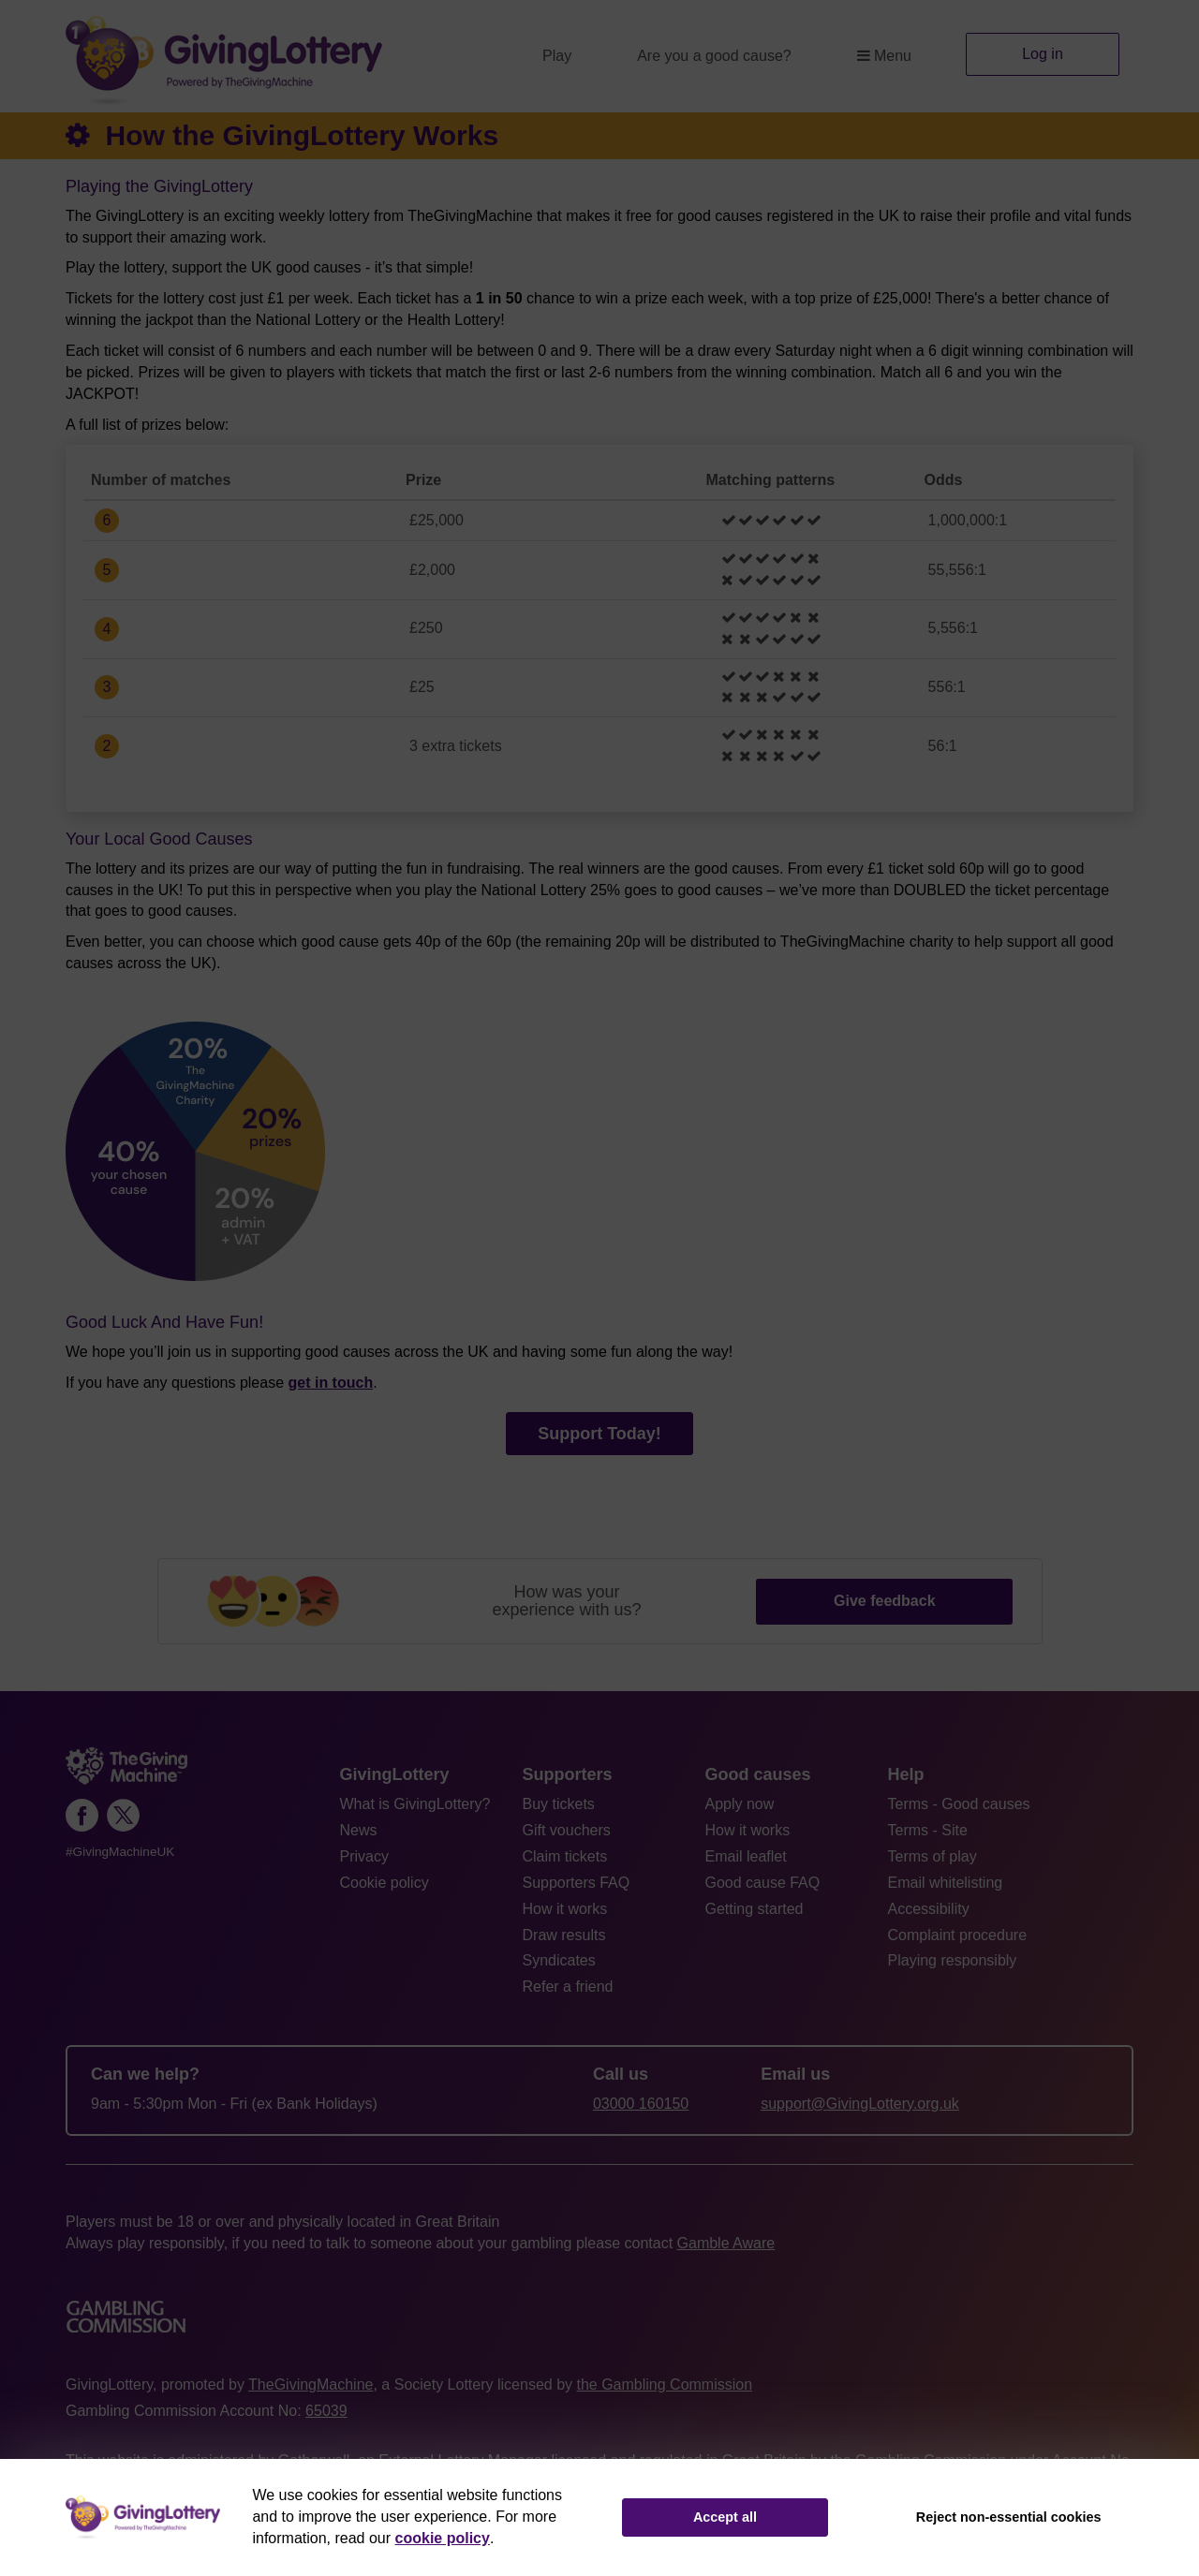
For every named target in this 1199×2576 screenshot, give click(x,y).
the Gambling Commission (664, 2384)
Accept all (725, 2517)
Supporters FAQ (576, 1883)
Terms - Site (928, 1830)
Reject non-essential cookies (1009, 2517)
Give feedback (885, 1601)
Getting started (754, 1909)
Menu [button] (884, 56)
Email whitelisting (945, 1883)
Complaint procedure (958, 1935)
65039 (326, 2411)
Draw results (564, 1935)
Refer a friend (568, 1987)
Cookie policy (384, 1883)
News (358, 1830)
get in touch (331, 1383)
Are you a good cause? (714, 56)
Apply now (740, 1804)
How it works (565, 1909)
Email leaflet (746, 1856)
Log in (1042, 54)
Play (556, 56)
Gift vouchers (567, 1830)
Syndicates (559, 1960)
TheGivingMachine (310, 2384)
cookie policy (442, 2538)
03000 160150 (640, 2104)
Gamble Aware (726, 2243)
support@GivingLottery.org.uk (860, 2104)
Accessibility (929, 1909)
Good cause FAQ (763, 1883)
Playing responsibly (952, 1960)
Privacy (364, 1856)
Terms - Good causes (959, 1804)
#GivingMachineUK (120, 1852)
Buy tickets (559, 1804)
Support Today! (599, 1433)
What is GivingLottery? (415, 1804)
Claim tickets (565, 1856)
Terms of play (932, 1856)
